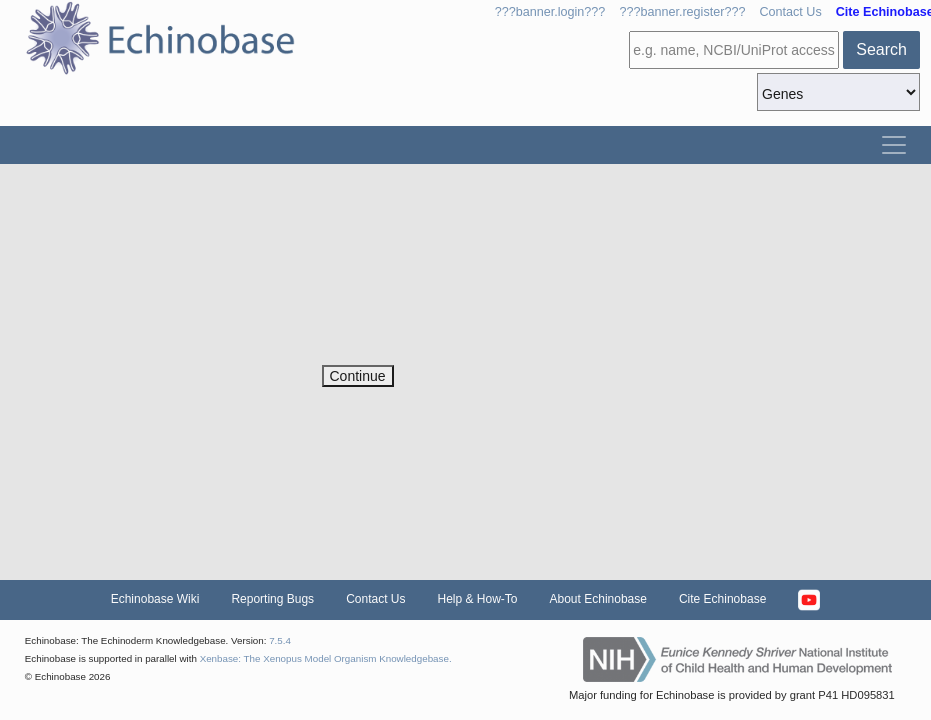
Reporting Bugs (272, 599)
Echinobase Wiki (155, 599)
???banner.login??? (550, 12)
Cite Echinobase (722, 599)
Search (881, 49)
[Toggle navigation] (894, 145)
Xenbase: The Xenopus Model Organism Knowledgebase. (326, 658)
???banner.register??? (682, 12)
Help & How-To (477, 599)
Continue (358, 376)
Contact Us (790, 12)
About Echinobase (598, 599)
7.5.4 (280, 640)
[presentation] (474, 326)
